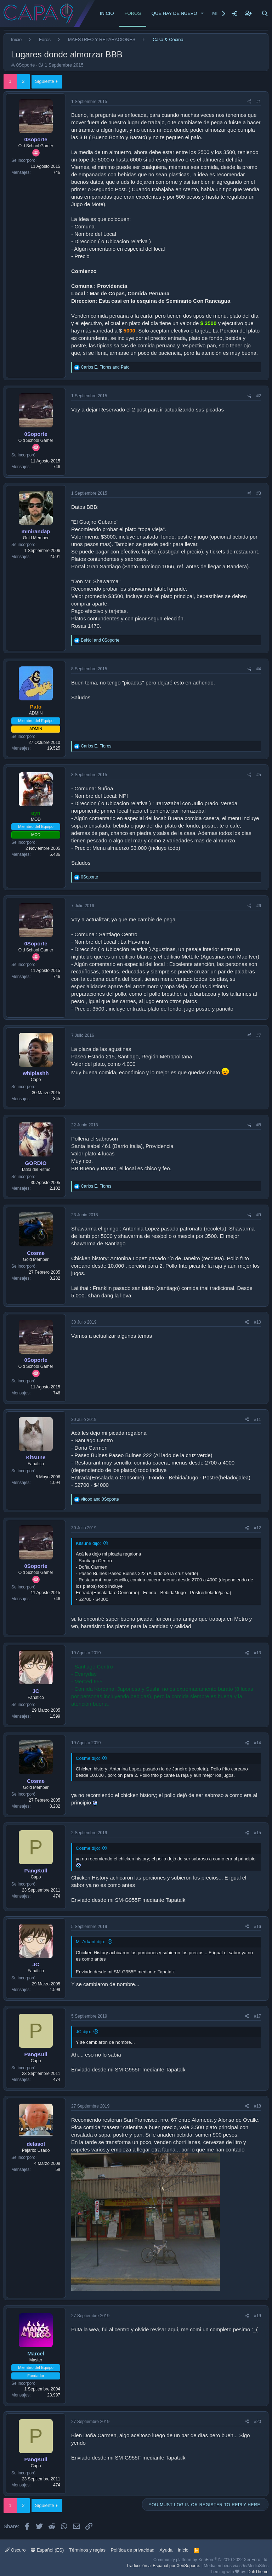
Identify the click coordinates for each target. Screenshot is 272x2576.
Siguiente (44, 81)
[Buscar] (265, 13)
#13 (257, 1652)
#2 (258, 395)
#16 (257, 1926)
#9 (258, 1214)
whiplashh (36, 1073)
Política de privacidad (133, 2550)
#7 (258, 1035)
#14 (257, 1742)
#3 (258, 493)
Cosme (36, 1253)
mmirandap (36, 531)
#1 (258, 101)
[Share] (249, 102)
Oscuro (15, 2550)
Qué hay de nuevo (174, 13)
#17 (257, 2016)
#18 (257, 2106)
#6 (258, 905)
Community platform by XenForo (210, 2559)
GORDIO (36, 1163)
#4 (258, 668)
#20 (257, 2421)
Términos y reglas (87, 2550)
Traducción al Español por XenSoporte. (163, 2565)
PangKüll (35, 1870)
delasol (36, 2144)
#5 (258, 774)
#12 (257, 1527)
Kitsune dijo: (88, 1543)
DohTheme (258, 2571)
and (105, 367)
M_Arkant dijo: (90, 1941)
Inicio (107, 13)
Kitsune (35, 1457)
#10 (257, 1322)
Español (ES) (47, 2550)
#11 (257, 1419)
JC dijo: (83, 2031)
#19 (257, 2315)
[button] (202, 13)
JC (35, 1691)
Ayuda (166, 2550)
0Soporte (25, 65)
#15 (257, 1832)
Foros (133, 13)
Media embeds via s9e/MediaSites (236, 2565)
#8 (258, 1124)
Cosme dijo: (88, 1758)
